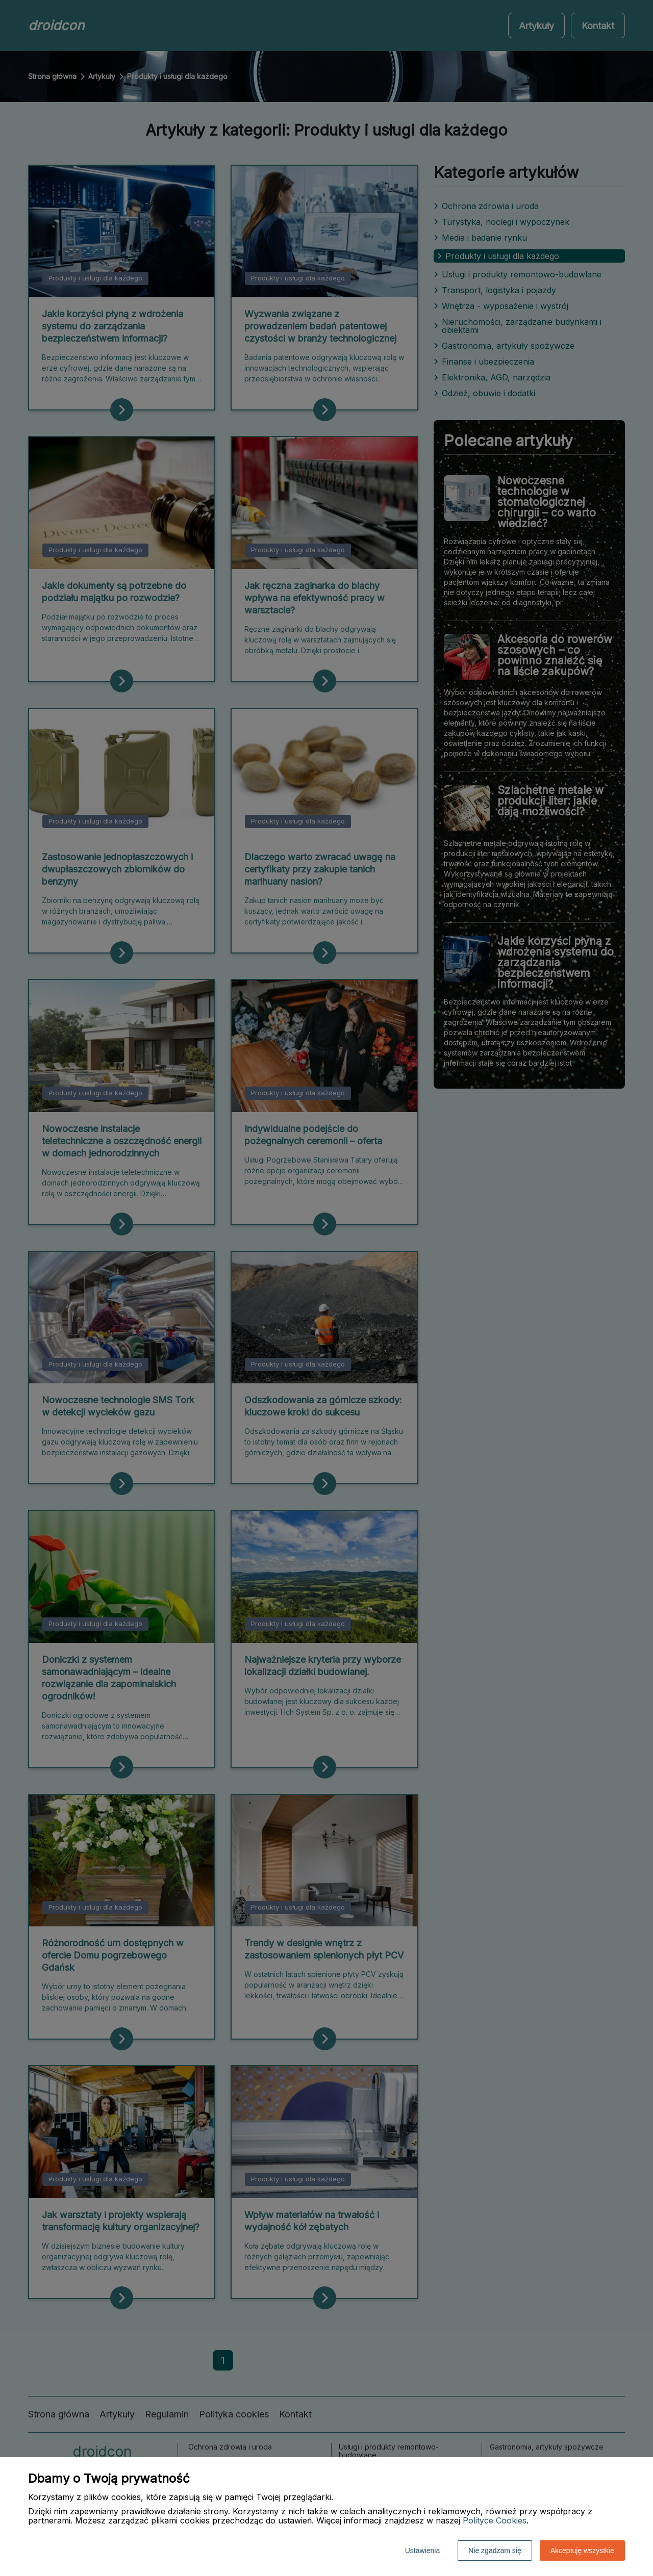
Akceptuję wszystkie (582, 2550)
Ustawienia (422, 2550)
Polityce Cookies (494, 2520)
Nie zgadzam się (494, 2550)
